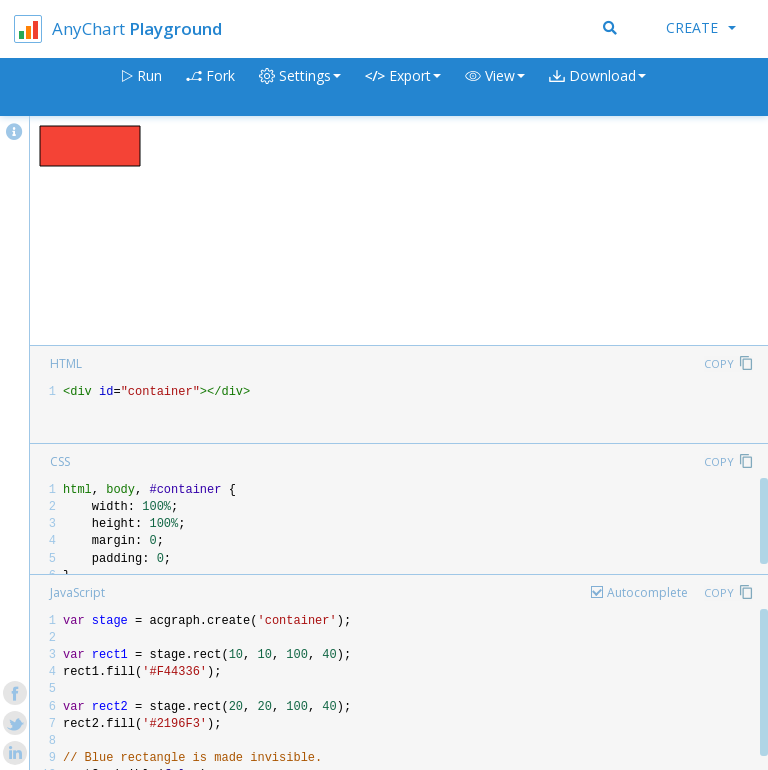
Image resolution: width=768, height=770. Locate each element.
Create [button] (701, 27)
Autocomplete (647, 592)
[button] (495, 87)
